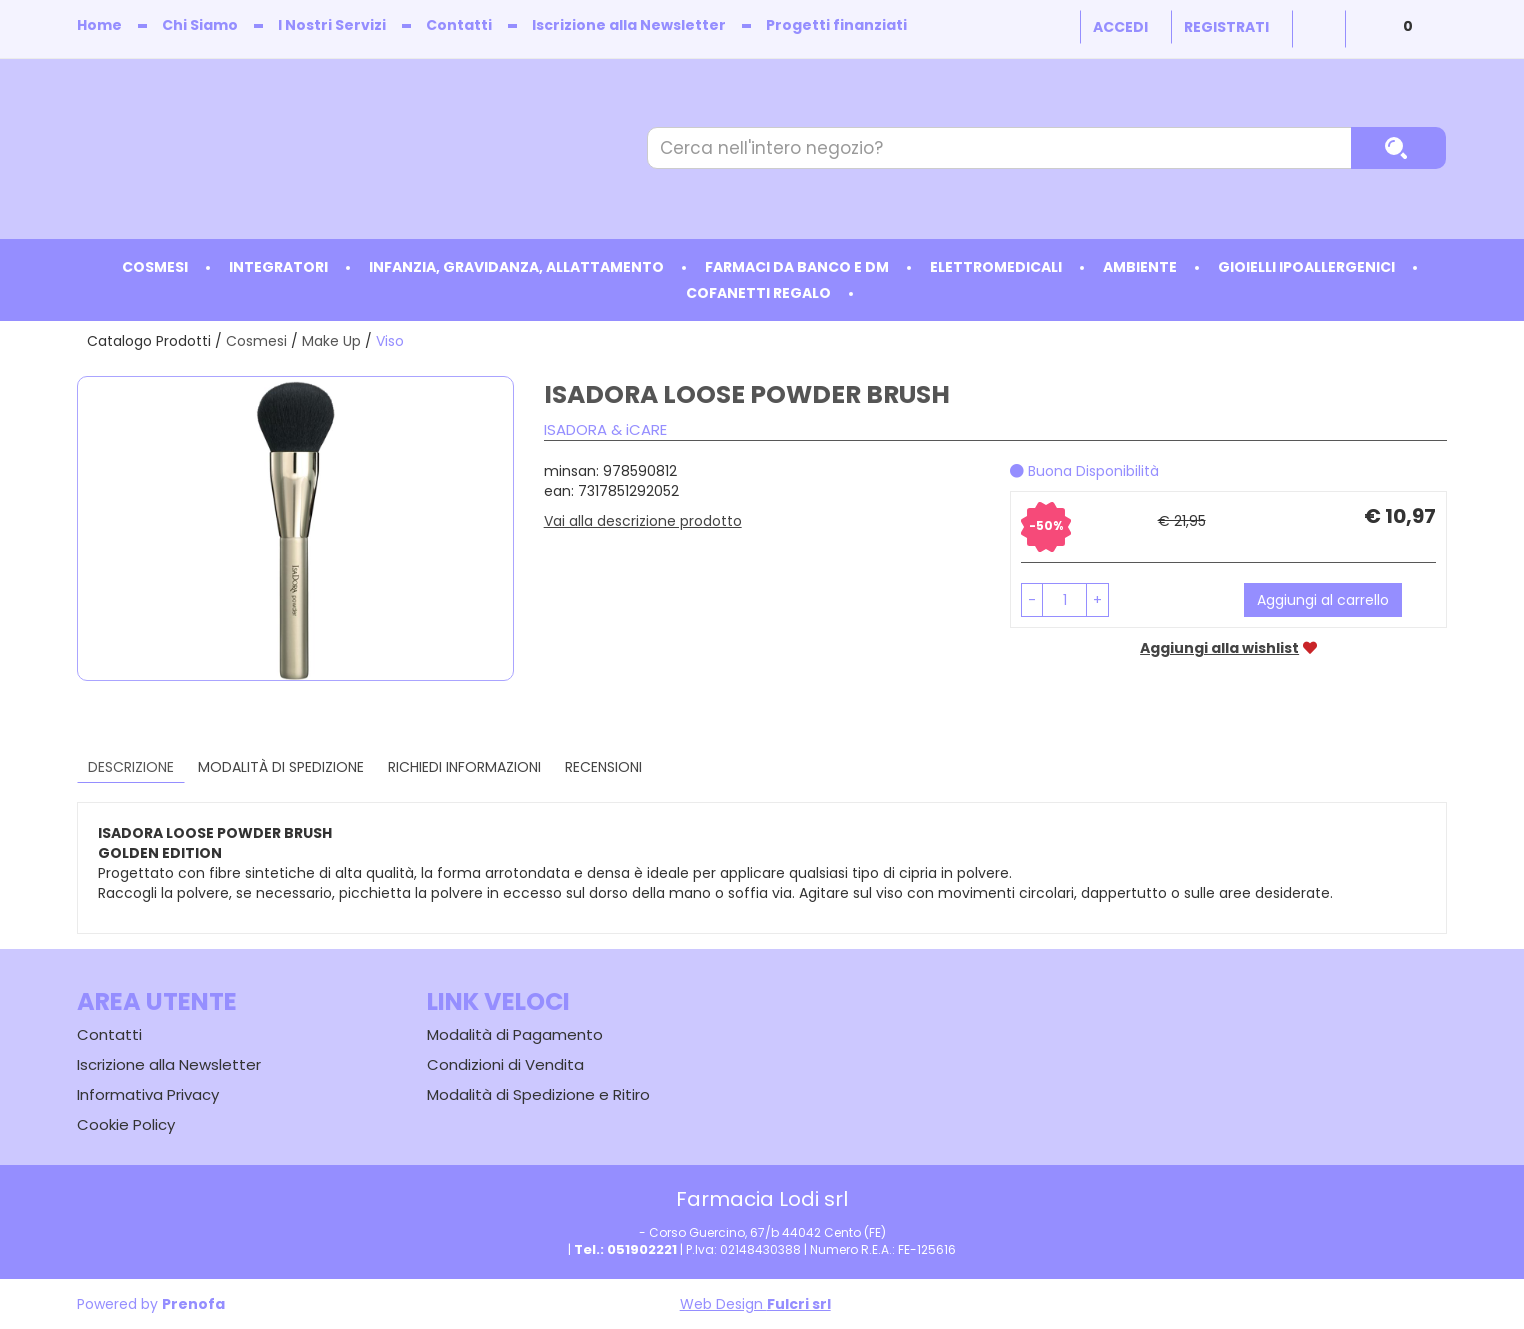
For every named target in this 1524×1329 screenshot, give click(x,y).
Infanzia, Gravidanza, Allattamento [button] (516, 267)
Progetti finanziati (836, 25)
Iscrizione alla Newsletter (629, 25)
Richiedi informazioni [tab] (464, 767)
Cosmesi (256, 341)
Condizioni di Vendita (505, 1064)
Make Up (331, 341)
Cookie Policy (126, 1124)
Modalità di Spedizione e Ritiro (538, 1094)
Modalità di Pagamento (515, 1034)
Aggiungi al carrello (1323, 600)
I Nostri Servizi (332, 25)
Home (99, 25)
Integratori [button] (278, 267)
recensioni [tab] (603, 767)
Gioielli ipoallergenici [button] (1306, 267)
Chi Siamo (200, 25)
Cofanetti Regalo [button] (758, 293)
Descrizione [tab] (131, 767)
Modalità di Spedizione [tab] (281, 767)
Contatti (459, 25)
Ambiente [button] (1140, 267)
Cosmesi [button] (155, 267)
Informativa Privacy (148, 1094)
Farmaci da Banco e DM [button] (797, 267)
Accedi (1120, 27)
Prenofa (193, 1304)
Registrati (1226, 27)
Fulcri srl (799, 1304)
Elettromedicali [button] (996, 267)
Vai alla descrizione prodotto (643, 521)
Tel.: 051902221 (625, 1249)
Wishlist (1319, 29)
